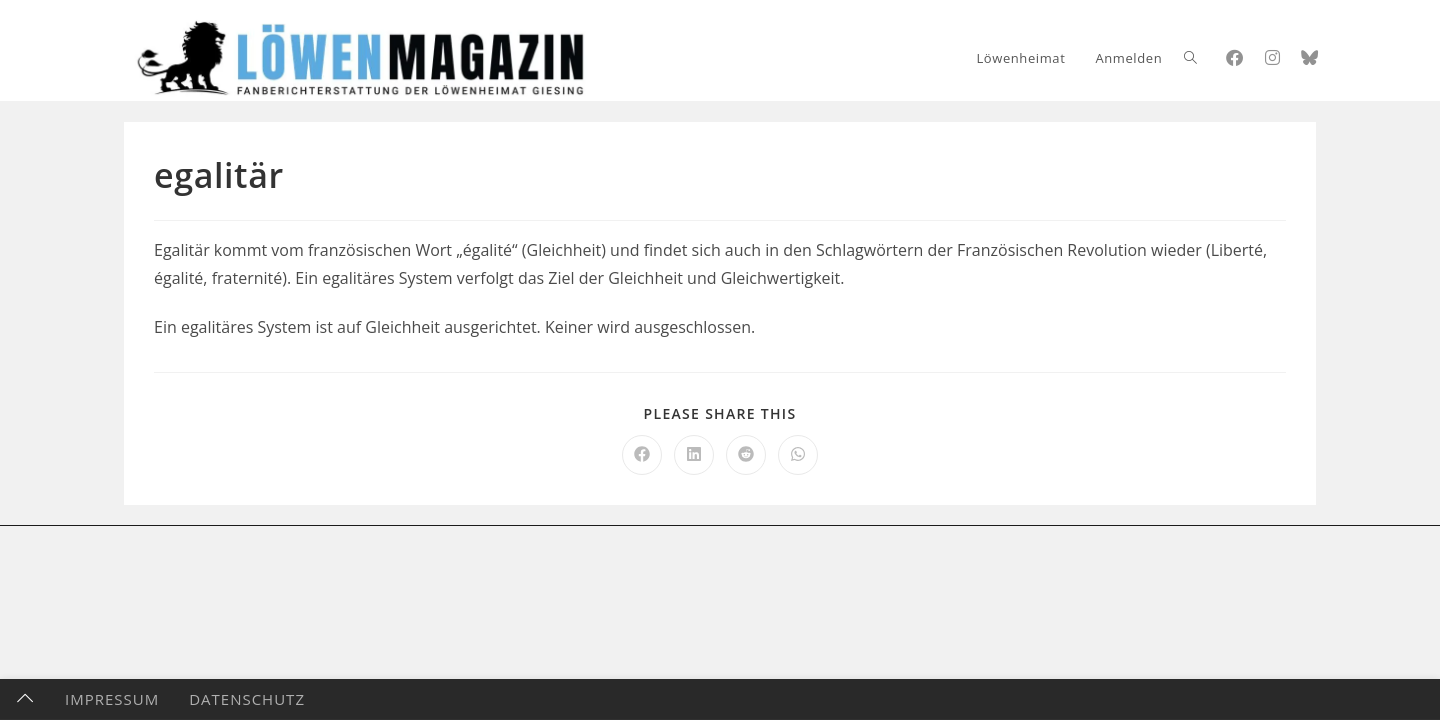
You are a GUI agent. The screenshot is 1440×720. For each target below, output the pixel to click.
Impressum (112, 700)
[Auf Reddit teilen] (746, 455)
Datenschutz (247, 700)
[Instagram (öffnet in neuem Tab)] (1272, 57)
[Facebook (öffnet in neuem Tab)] (1234, 57)
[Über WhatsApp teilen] (798, 455)
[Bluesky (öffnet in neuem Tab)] (1309, 57)
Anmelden (1128, 58)
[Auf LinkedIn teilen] (694, 455)
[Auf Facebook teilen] (642, 455)
